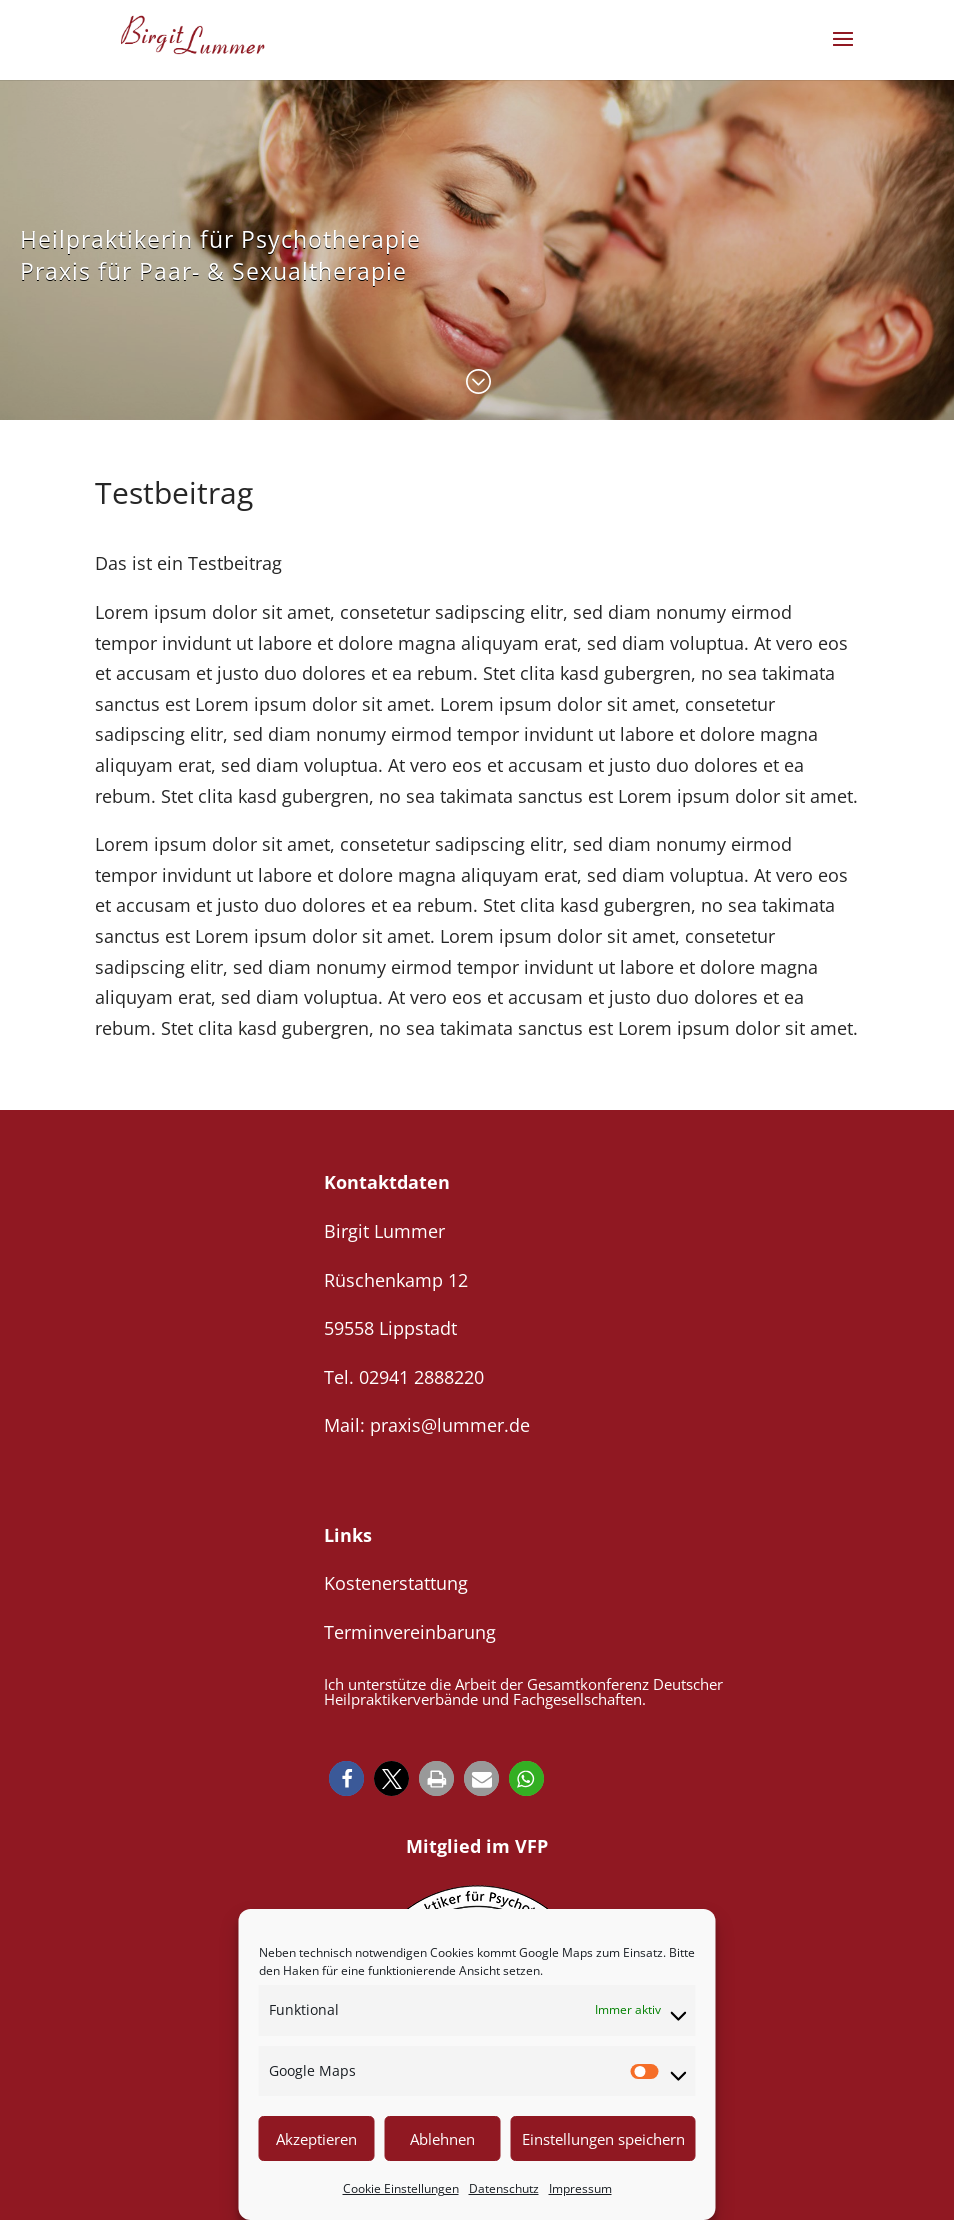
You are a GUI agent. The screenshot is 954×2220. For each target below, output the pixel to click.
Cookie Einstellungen (401, 2188)
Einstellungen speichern (603, 2139)
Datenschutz (504, 2188)
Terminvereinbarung (410, 1632)
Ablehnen (442, 2139)
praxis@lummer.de (450, 1425)
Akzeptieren (316, 2139)
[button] (346, 1778)
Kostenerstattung (396, 1583)
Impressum (580, 2188)
